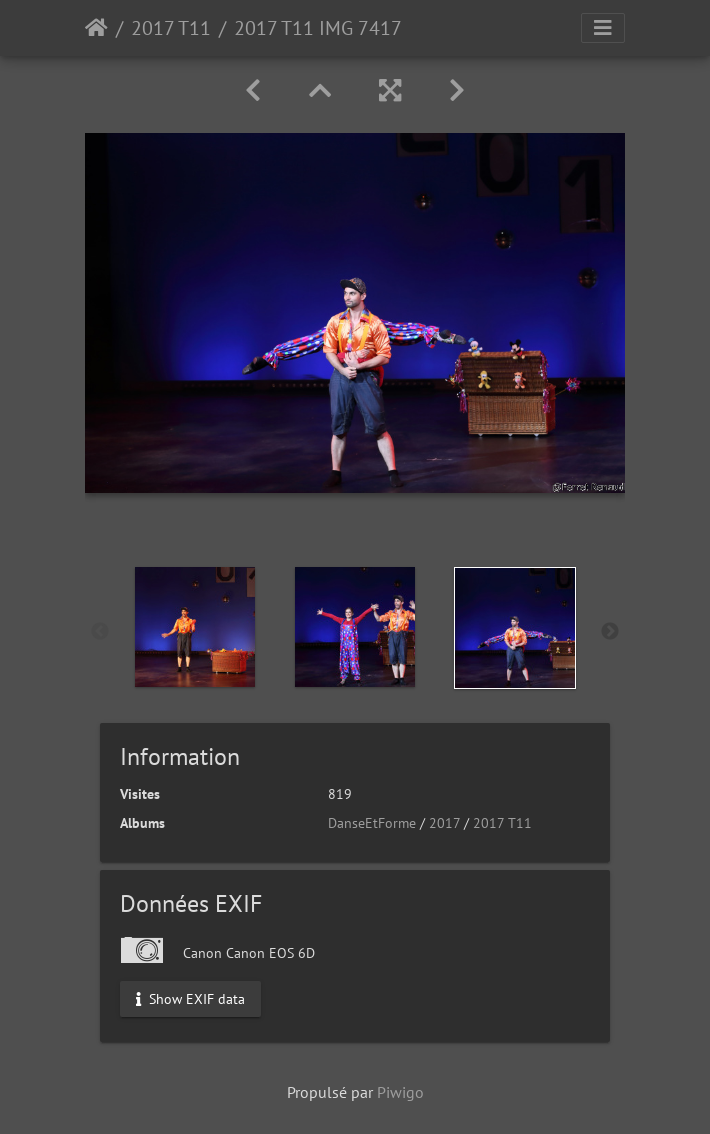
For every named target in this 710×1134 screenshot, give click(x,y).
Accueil (96, 28)
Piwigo (400, 1092)
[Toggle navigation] (603, 28)
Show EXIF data (190, 998)
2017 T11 (171, 28)
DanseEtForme (372, 823)
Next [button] (610, 632)
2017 (444, 823)
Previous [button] (100, 632)
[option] (195, 627)
